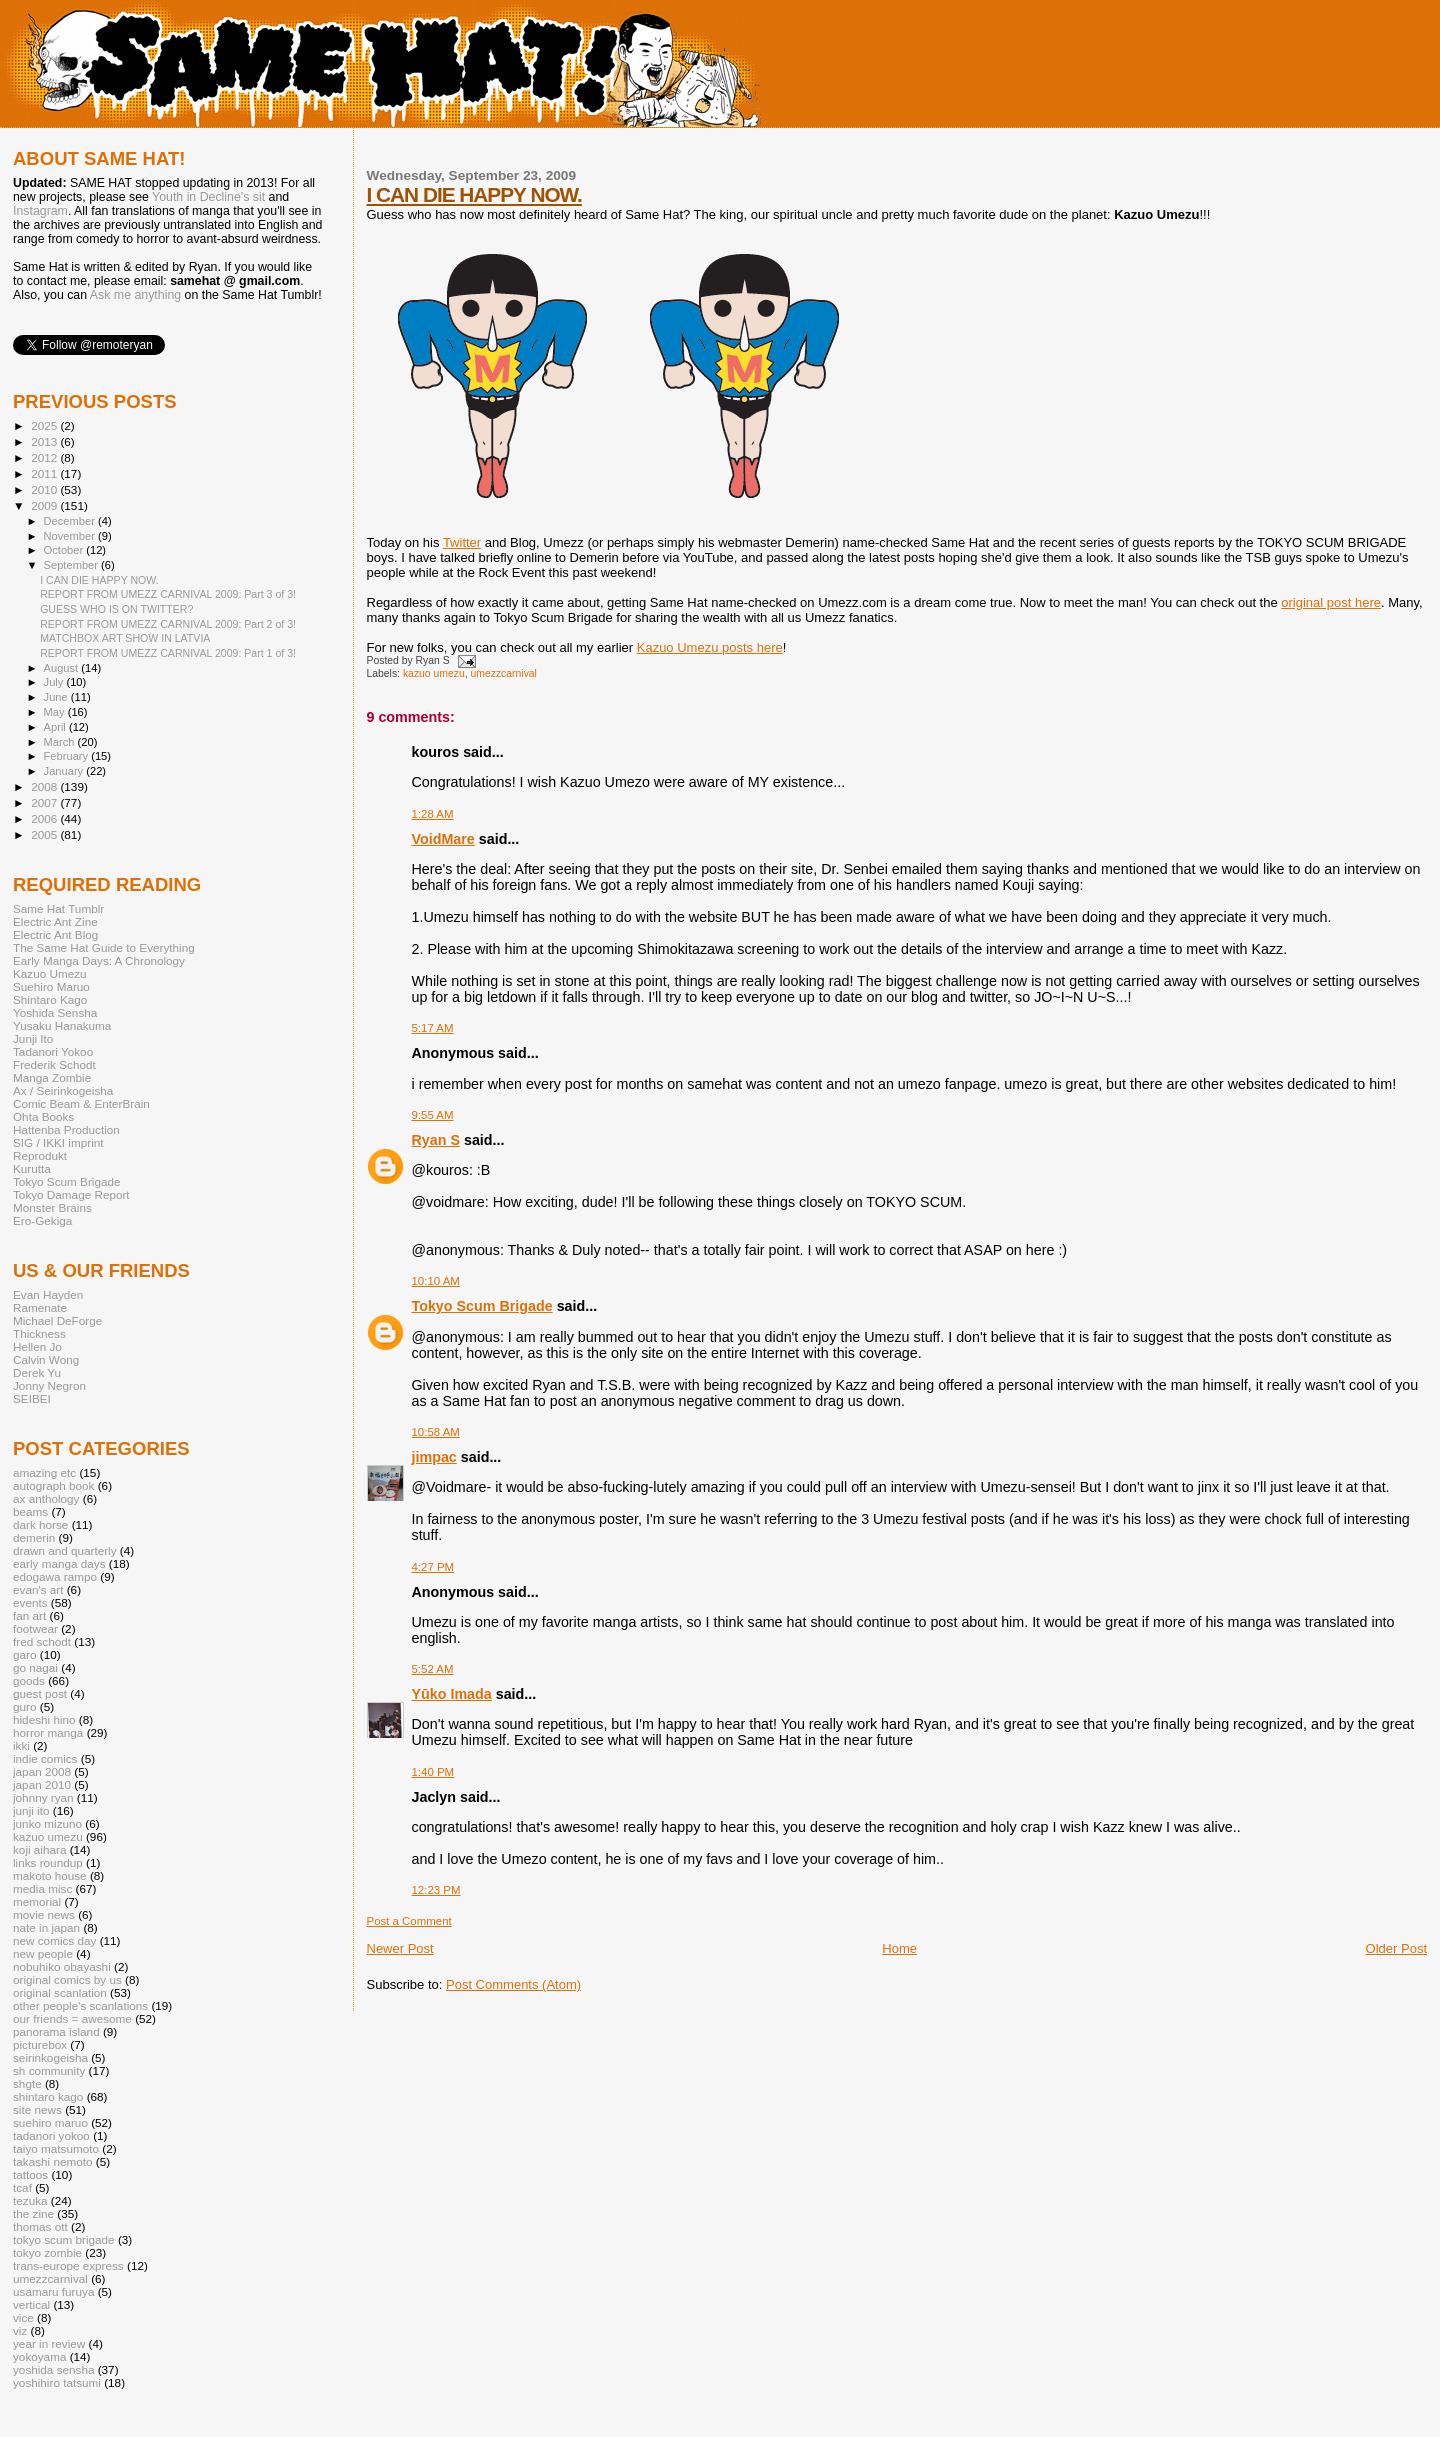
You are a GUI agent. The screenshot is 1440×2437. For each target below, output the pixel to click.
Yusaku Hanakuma (62, 1025)
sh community (49, 2070)
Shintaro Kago (50, 999)
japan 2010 (42, 1784)
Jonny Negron (49, 1385)
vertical (31, 2304)
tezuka (30, 2200)
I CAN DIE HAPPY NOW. (474, 194)
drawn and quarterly (65, 1550)
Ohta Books (43, 1116)
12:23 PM (436, 1890)
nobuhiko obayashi (62, 1966)
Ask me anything (135, 295)
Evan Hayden (48, 1294)
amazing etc (44, 1472)
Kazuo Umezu (50, 973)
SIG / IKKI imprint (58, 1142)
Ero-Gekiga (42, 1220)
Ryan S (436, 1140)
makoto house (50, 1875)
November (71, 536)
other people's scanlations (80, 2005)
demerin (34, 1537)
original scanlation (60, 1992)
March (61, 742)
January (65, 771)
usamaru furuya (53, 2291)
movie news (44, 1914)
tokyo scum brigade (64, 2239)
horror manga (48, 1732)
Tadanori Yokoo (53, 1051)
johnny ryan (43, 1797)
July (55, 682)
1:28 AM (433, 814)
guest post (40, 1693)
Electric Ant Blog (55, 934)
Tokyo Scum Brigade (482, 1306)
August (63, 668)
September (73, 565)
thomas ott (40, 2226)
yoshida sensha (53, 2369)
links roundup (48, 1862)
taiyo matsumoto (56, 2148)
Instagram (40, 211)
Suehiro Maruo (51, 986)
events (30, 1602)
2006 (45, 818)
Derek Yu (37, 1372)
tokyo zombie (47, 2252)
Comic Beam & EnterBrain (81, 1103)
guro (24, 1706)
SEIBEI (32, 1398)
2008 (45, 786)
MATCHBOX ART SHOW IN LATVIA (125, 638)
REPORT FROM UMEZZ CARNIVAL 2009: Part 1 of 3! (168, 653)
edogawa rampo (55, 1576)
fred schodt (42, 1641)
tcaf (22, 2187)
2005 (45, 834)
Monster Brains (52, 1207)
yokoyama (39, 2356)
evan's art (38, 1589)
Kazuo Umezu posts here (710, 647)
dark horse (40, 1524)
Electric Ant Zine (55, 921)
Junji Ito (33, 1038)
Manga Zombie (52, 1077)
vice (23, 2317)
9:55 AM (433, 1115)
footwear (35, 1628)
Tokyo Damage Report (71, 1194)
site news (37, 2109)
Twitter (462, 542)
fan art (29, 1615)
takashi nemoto (52, 2161)
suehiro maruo (50, 2122)
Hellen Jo (37, 1346)
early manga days (59, 1563)
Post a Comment (409, 1921)
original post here (1331, 602)
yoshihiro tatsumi (57, 2382)
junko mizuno (47, 1823)
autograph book (53, 1485)
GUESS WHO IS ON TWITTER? (116, 609)
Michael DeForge (57, 1320)
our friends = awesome (72, 2018)
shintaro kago (48, 2096)
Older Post (1396, 1948)
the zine (33, 2213)
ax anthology (46, 1498)
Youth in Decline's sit (208, 197)
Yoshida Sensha (55, 1012)
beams (30, 1511)
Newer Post (400, 1948)
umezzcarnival (504, 673)
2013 (45, 441)
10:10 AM (436, 1281)
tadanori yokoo (51, 2135)
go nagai (35, 1667)
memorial (37, 1901)
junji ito (31, 1810)
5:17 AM (433, 1028)
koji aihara (39, 1849)
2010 (45, 489)
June (57, 697)
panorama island (56, 2031)
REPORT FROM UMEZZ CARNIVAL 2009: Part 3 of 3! (168, 594)
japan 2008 (42, 1771)
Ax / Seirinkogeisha (63, 1090)
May (56, 712)
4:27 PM (433, 1567)
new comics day (54, 1940)
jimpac (434, 1457)
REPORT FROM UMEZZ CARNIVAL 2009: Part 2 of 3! (168, 624)
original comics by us (67, 1979)
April (56, 727)
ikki (21, 1745)
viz (20, 2330)
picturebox (40, 2044)
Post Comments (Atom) (513, 1984)
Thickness (39, 1333)
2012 (45, 457)
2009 (45, 505)
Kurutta (32, 1168)
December (71, 521)
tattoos (30, 2174)
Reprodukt (40, 1155)
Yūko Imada (452, 1694)
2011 (45, 473)
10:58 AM (436, 1432)
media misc (42, 1888)
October (65, 550)
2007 (45, 802)
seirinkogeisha (50, 2057)
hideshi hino (44, 1719)
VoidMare (443, 839)
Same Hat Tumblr (58, 908)
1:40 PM (433, 1772)
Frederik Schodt (54, 1064)
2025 (45, 425)
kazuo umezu (434, 673)
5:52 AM (433, 1669)
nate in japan (46, 1927)
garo (24, 1654)
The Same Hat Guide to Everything (104, 947)
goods (29, 1680)
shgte (27, 2083)
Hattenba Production (66, 1129)
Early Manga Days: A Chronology (99, 960)
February (68, 756)
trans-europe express (68, 2265)
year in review (49, 2343)
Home (899, 1948)
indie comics (45, 1758)
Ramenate (40, 1307)
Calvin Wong (46, 1359)
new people (43, 1953)
